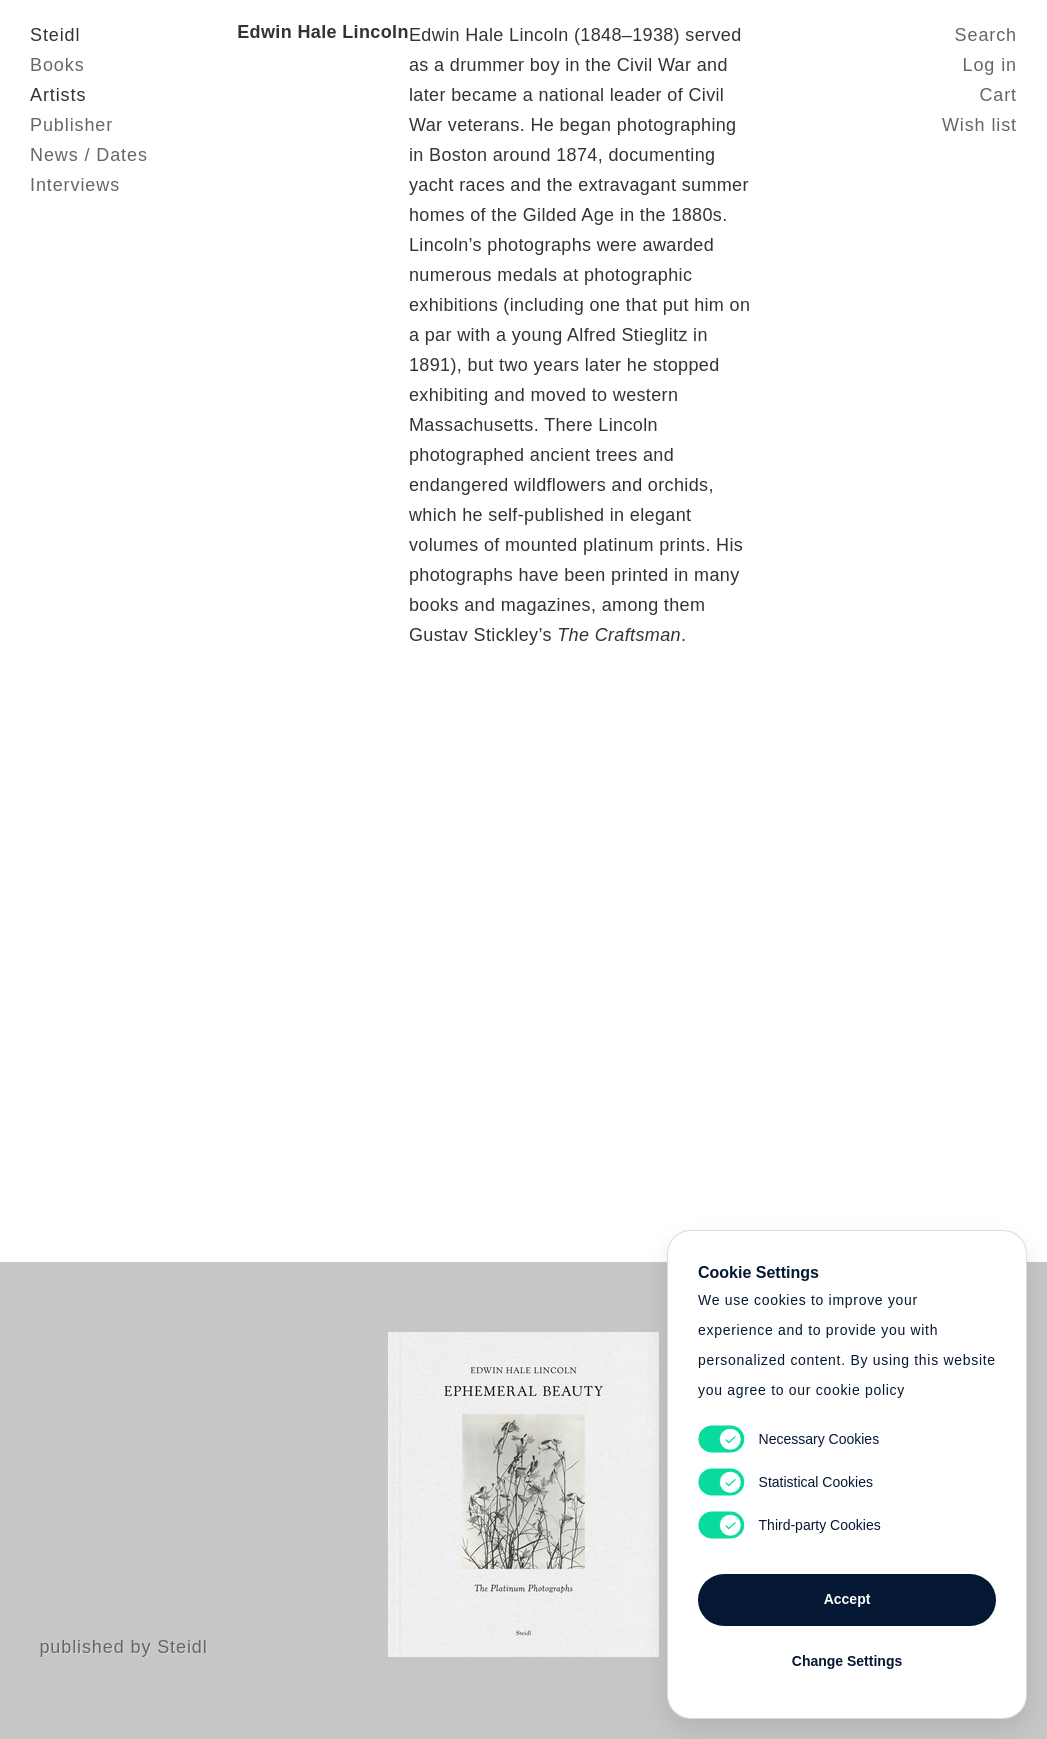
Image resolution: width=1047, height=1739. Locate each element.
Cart (998, 95)
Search (986, 35)
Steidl (55, 35)
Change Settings (847, 1661)
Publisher (71, 125)
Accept (847, 1599)
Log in (990, 65)
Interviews (75, 185)
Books (57, 65)
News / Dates (89, 155)
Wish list (979, 125)
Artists (58, 95)
